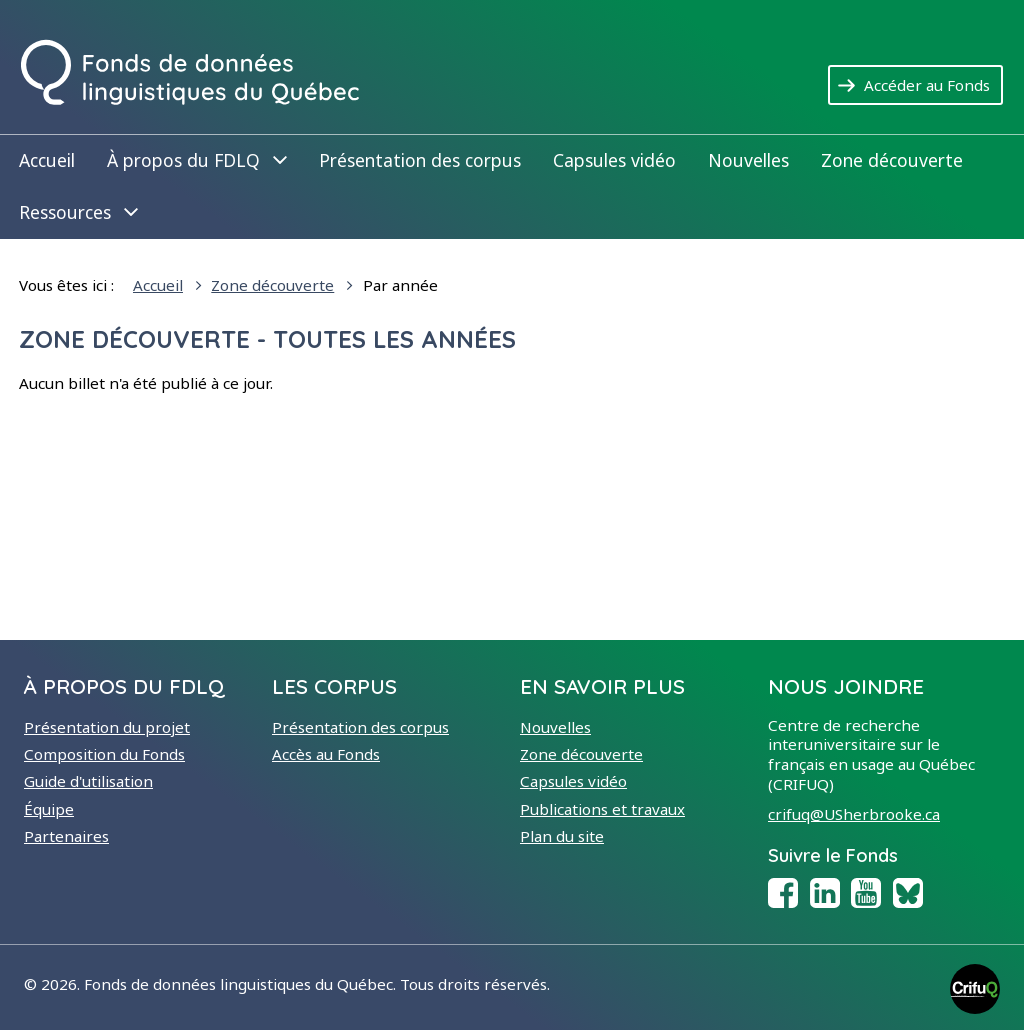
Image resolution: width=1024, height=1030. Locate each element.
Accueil (47, 160)
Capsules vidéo (614, 160)
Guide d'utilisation (88, 781)
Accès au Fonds (326, 754)
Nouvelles (748, 160)
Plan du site (562, 836)
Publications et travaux (602, 809)
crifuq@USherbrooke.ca (854, 814)
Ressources (78, 211)
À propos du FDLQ (196, 159)
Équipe (49, 809)
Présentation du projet (107, 727)
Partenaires (66, 836)
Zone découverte (892, 160)
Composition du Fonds (104, 754)
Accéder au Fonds (933, 84)
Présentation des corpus (420, 160)
